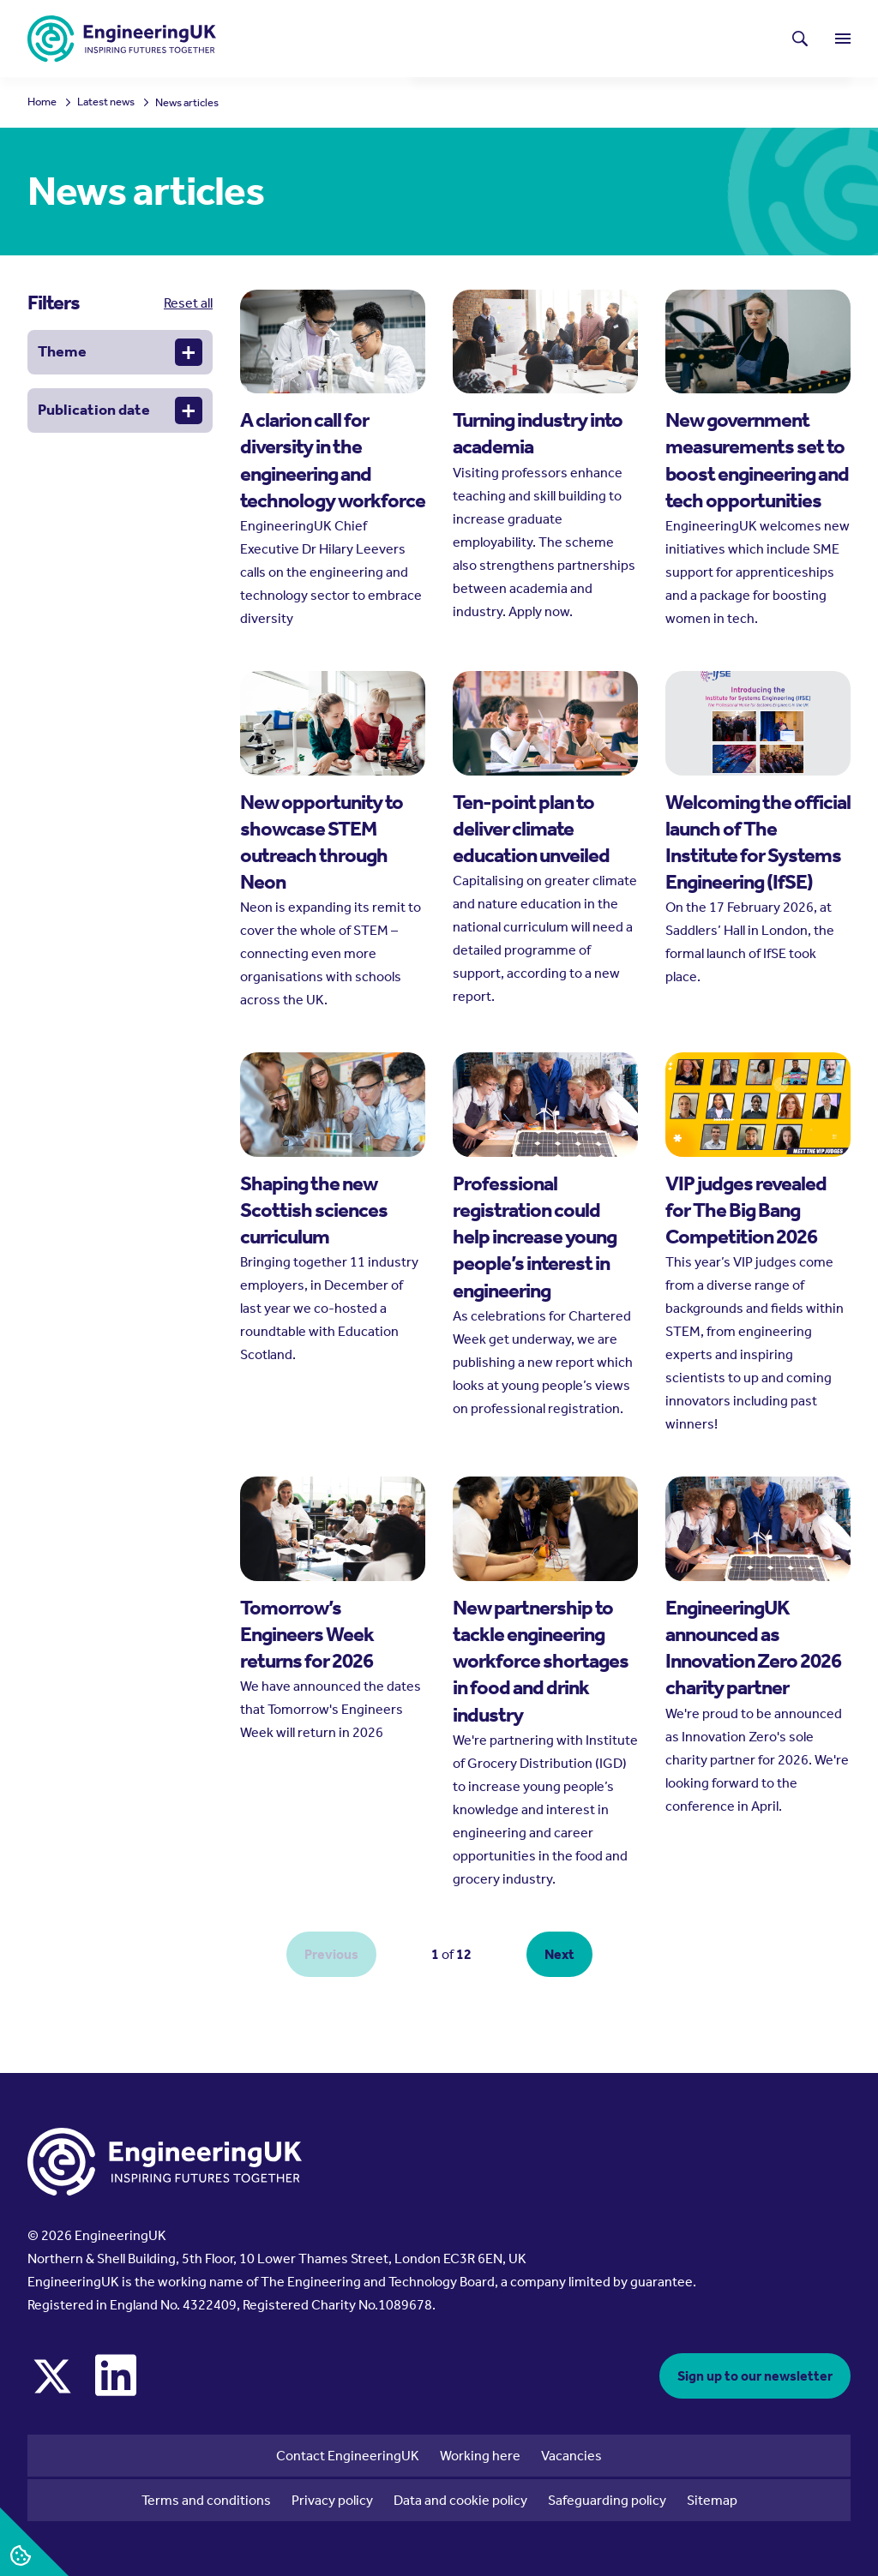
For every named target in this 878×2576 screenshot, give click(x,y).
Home (42, 102)
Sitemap (712, 2500)
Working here (480, 2455)
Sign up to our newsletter (755, 2376)
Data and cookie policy (460, 2500)
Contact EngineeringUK (347, 2455)
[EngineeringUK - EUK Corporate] (121, 39)
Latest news (494, 30)
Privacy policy (332, 2500)
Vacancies (571, 2455)
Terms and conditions (206, 2500)
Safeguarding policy (607, 2500)
